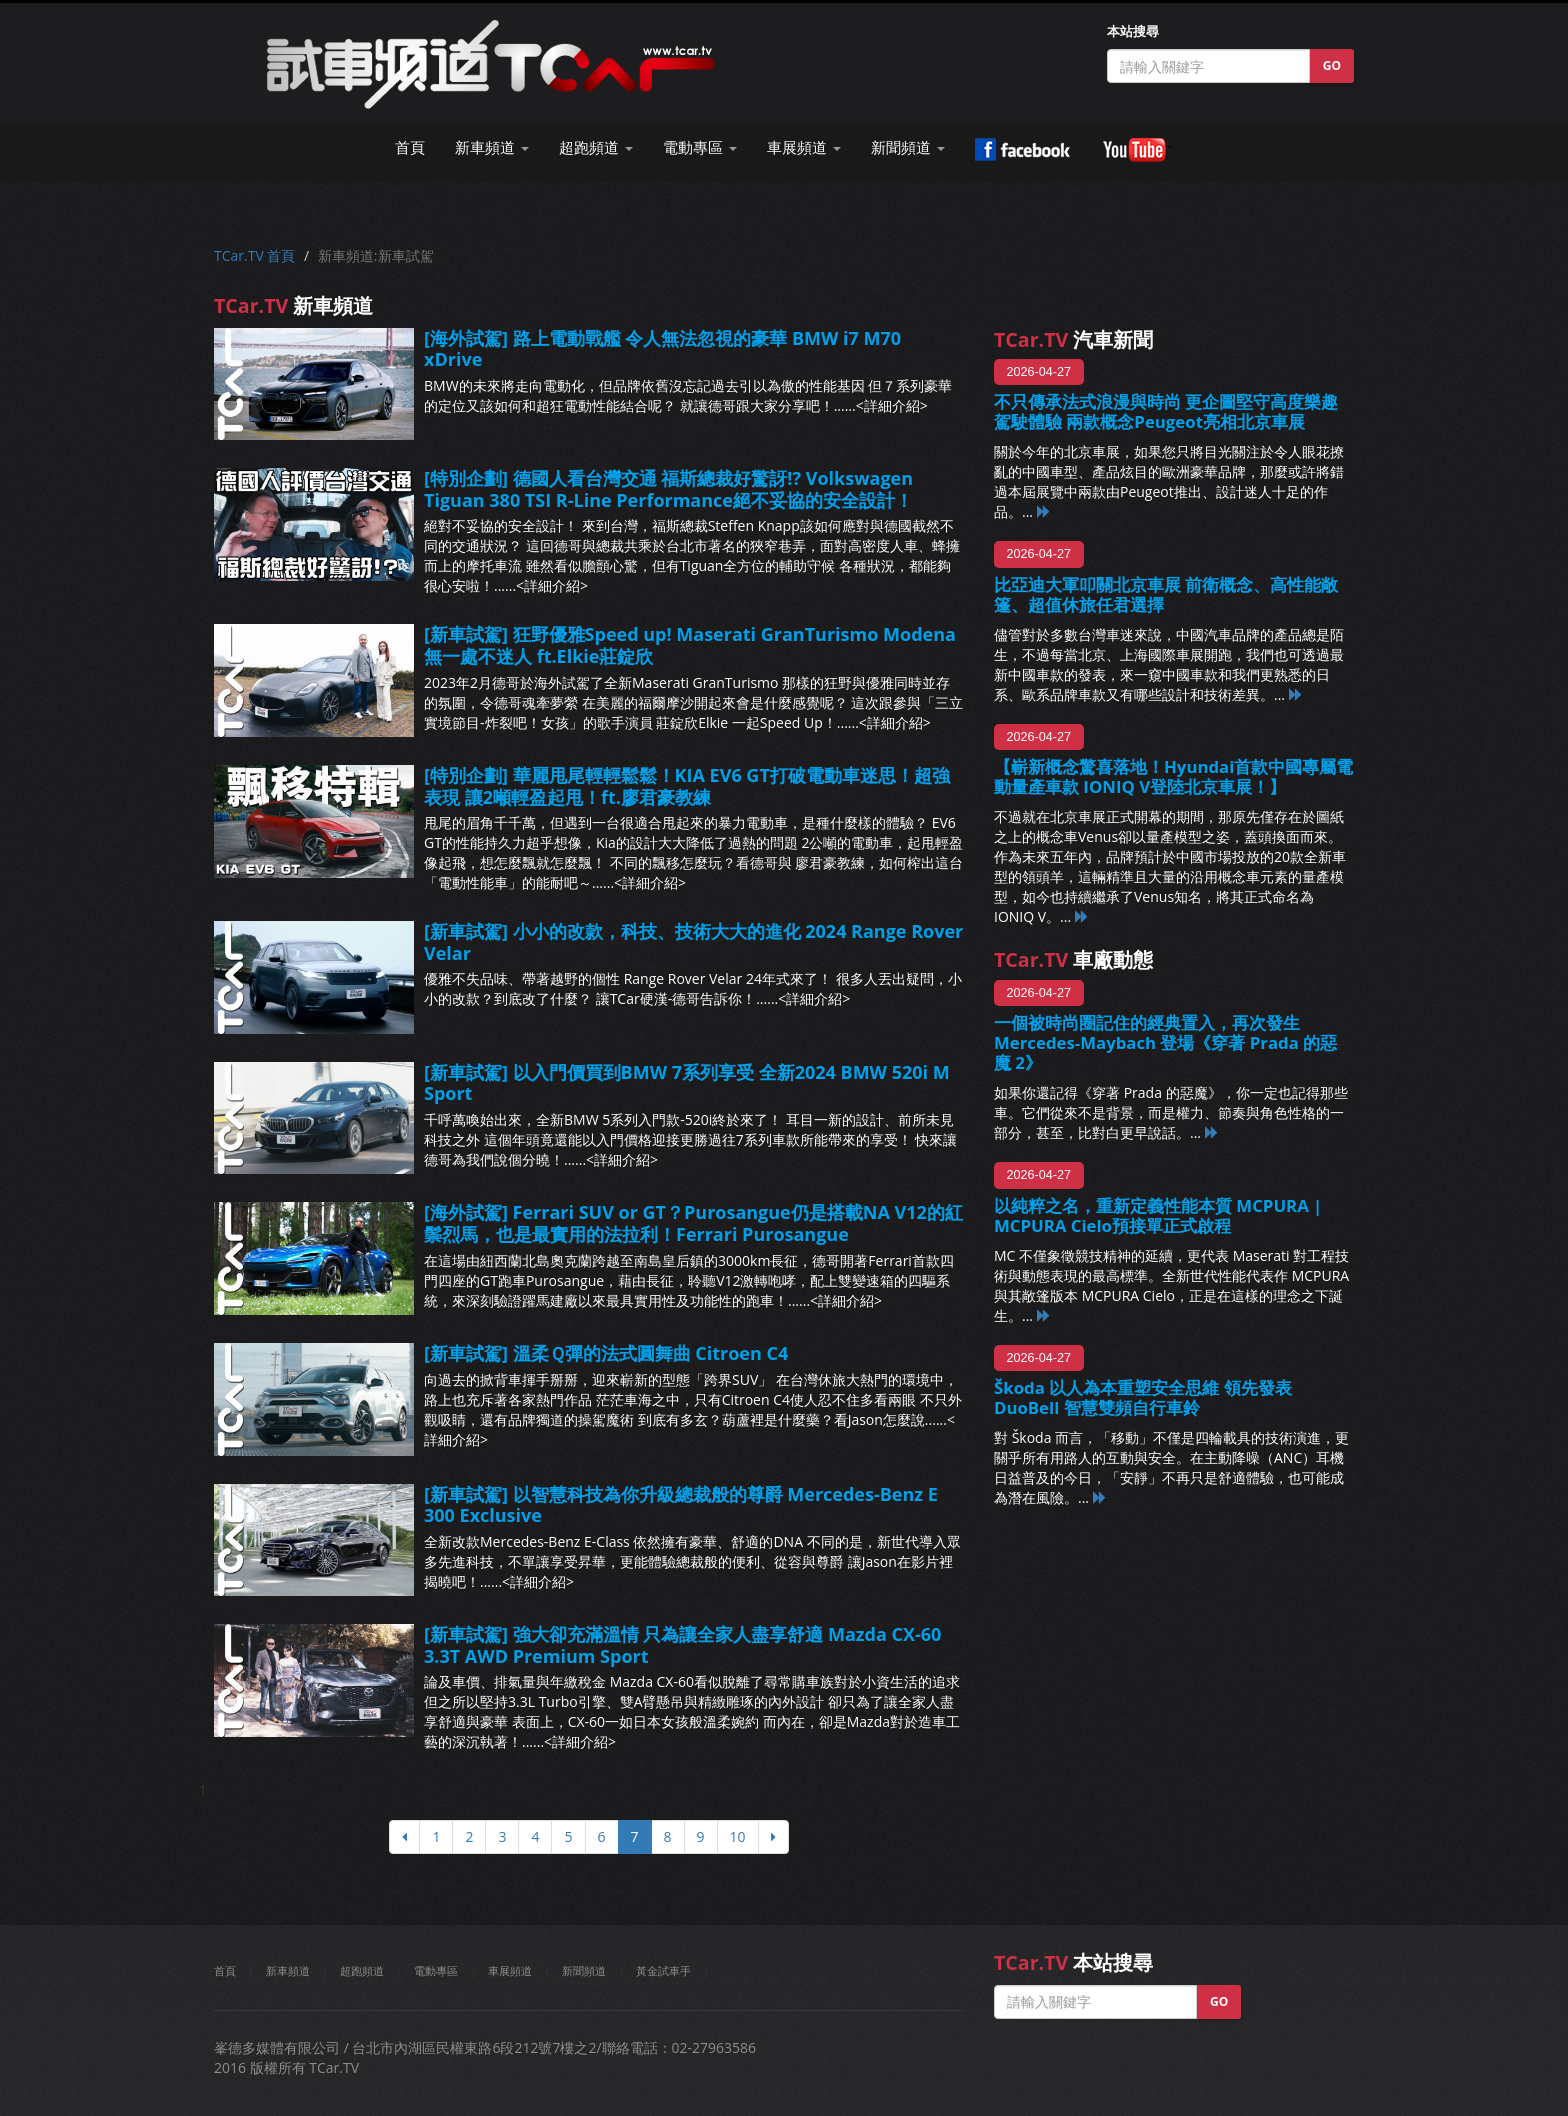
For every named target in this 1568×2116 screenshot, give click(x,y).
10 (738, 1836)
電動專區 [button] (700, 147)
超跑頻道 (362, 1970)
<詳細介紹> (892, 405)
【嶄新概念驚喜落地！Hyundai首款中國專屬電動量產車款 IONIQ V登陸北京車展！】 (1173, 776)
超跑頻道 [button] (596, 147)
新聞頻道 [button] (908, 147)
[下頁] (773, 1837)
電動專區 (436, 1970)
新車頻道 (288, 1970)
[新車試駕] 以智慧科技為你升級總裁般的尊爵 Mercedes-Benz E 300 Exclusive (681, 1505)
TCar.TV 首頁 (254, 255)
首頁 (410, 147)
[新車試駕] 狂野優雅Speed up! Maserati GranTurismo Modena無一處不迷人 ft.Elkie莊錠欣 (690, 645)
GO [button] (1332, 65)
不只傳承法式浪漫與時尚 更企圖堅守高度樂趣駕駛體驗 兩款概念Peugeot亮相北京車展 (1166, 411)
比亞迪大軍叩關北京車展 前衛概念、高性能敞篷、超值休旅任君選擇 (1166, 594)
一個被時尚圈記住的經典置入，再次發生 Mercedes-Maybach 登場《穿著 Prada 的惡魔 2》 (1165, 1042)
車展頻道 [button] (804, 147)
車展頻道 (510, 1970)
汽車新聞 (1073, 339)
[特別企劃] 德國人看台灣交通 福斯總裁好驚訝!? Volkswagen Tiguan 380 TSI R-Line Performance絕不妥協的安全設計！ (668, 489)
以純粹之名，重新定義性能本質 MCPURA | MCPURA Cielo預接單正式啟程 (1158, 1215)
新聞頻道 (584, 1970)
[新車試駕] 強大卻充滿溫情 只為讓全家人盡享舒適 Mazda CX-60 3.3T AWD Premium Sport (682, 1645)
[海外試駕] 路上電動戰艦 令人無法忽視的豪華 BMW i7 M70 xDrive (662, 349)
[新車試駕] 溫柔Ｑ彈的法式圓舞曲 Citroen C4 (606, 1353)
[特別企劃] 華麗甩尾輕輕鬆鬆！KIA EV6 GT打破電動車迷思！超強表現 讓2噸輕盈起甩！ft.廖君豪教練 (687, 786)
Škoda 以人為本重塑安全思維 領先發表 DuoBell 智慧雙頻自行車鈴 (1143, 1397)
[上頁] (404, 1837)
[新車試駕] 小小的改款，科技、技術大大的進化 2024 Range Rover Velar (693, 942)
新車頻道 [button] (492, 147)
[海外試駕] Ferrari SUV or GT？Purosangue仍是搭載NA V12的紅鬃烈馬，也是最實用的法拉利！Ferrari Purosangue (693, 1223)
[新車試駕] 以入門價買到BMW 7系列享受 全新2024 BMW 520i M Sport (687, 1083)
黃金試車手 (663, 1970)
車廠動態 (1073, 959)
